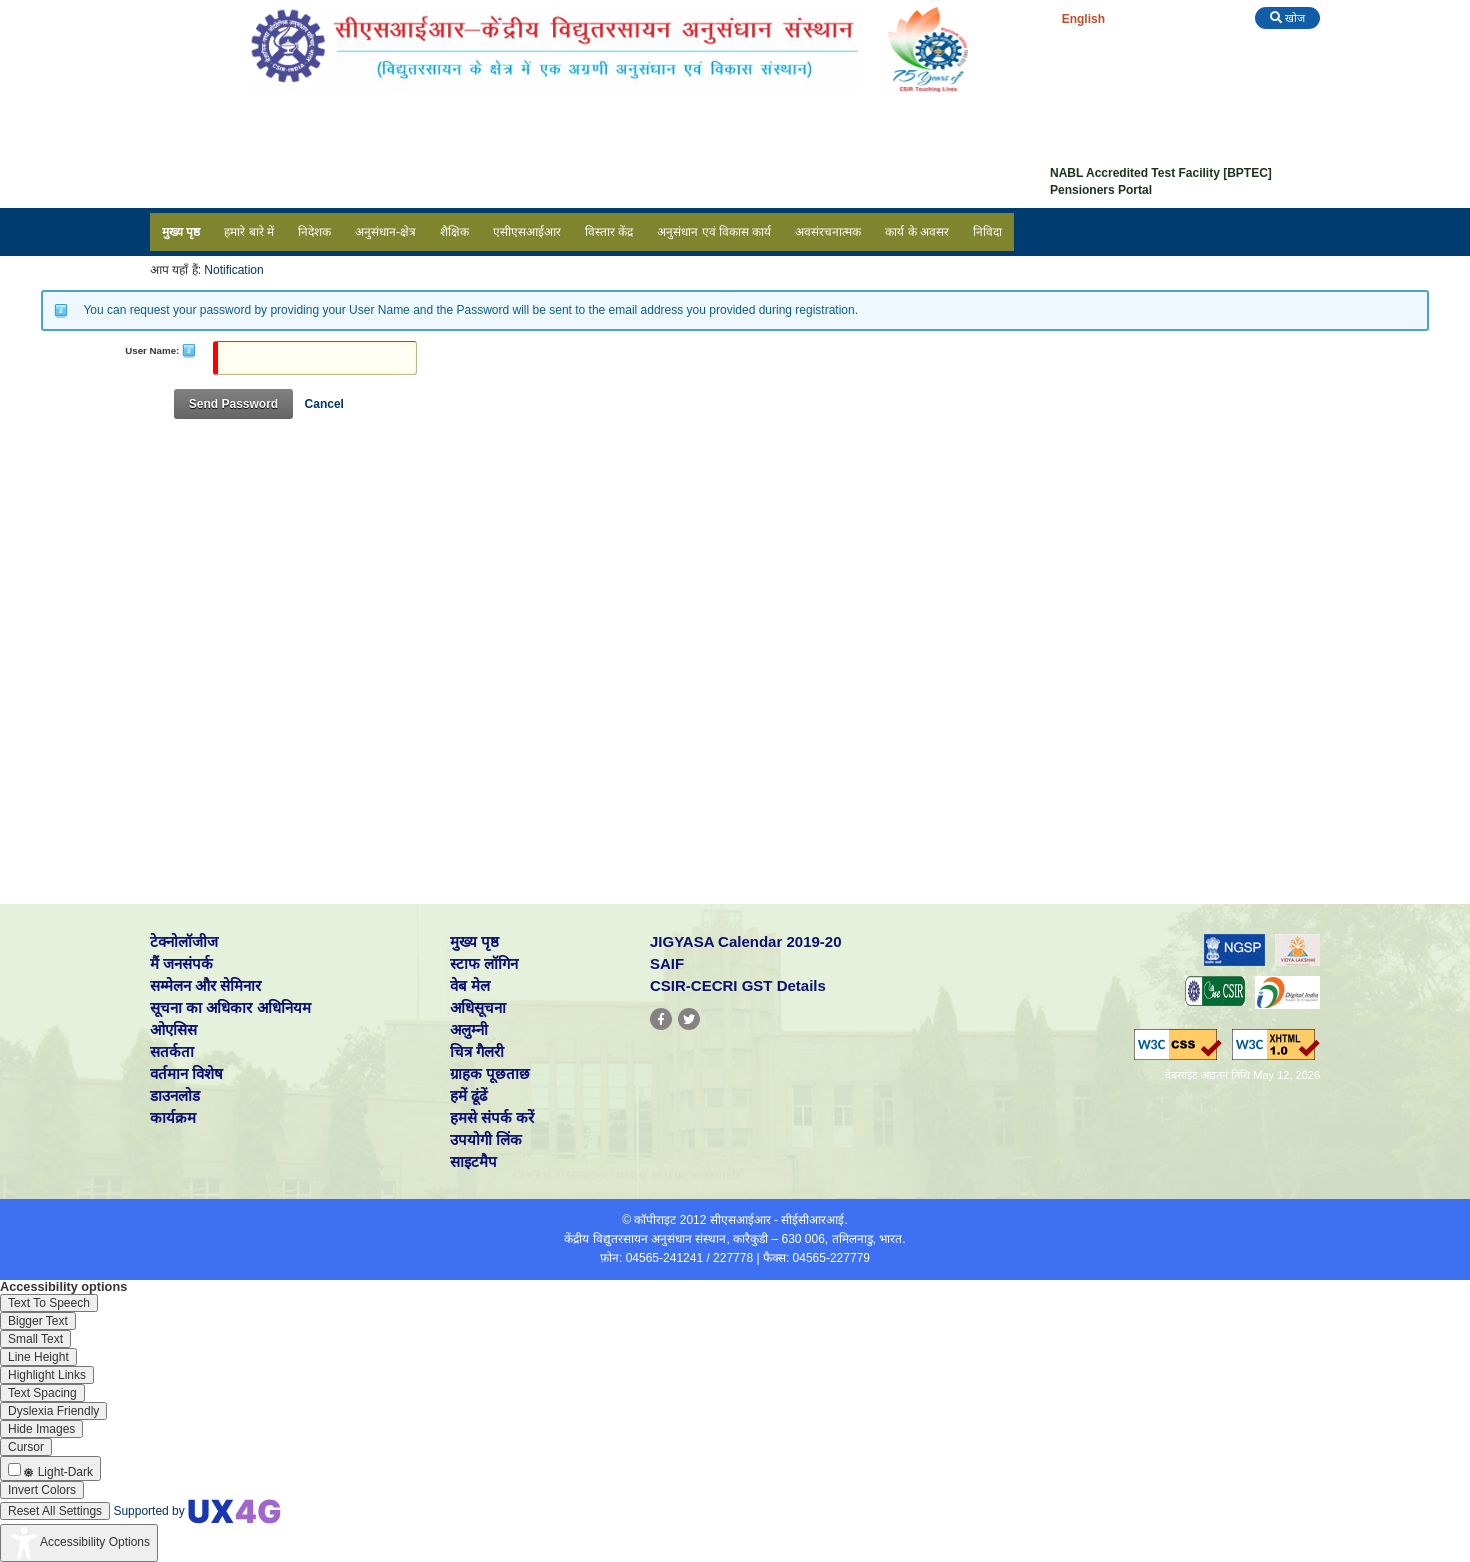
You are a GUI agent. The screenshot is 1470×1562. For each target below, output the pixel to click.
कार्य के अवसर (917, 232)
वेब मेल (470, 985)
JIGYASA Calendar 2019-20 (746, 941)
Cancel (324, 404)
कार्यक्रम (173, 1117)
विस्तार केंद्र (609, 232)
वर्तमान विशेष (186, 1073)
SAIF (667, 963)
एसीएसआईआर (527, 232)
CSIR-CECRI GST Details (738, 985)
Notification (233, 270)
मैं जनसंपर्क (181, 963)
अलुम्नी (469, 1029)
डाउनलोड (175, 1095)
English (1083, 19)
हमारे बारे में (249, 232)
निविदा (987, 232)
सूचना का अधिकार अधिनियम (230, 1007)
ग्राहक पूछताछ (490, 1073)
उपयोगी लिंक (486, 1139)
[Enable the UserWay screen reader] (49, 1303)
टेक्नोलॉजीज (184, 941)
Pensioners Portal (1101, 190)
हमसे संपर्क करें (492, 1117)
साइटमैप (473, 1161)
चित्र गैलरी (477, 1051)
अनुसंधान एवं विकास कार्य (714, 232)
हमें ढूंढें (468, 1095)
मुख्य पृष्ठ (181, 232)
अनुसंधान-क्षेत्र (385, 232)
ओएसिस (173, 1029)
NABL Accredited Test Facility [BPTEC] (1161, 173)
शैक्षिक (454, 232)
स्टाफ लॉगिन (484, 963)
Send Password (233, 404)
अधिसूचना (478, 1007)
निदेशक (314, 232)
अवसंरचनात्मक (828, 232)
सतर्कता (172, 1051)
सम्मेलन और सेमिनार (205, 985)
